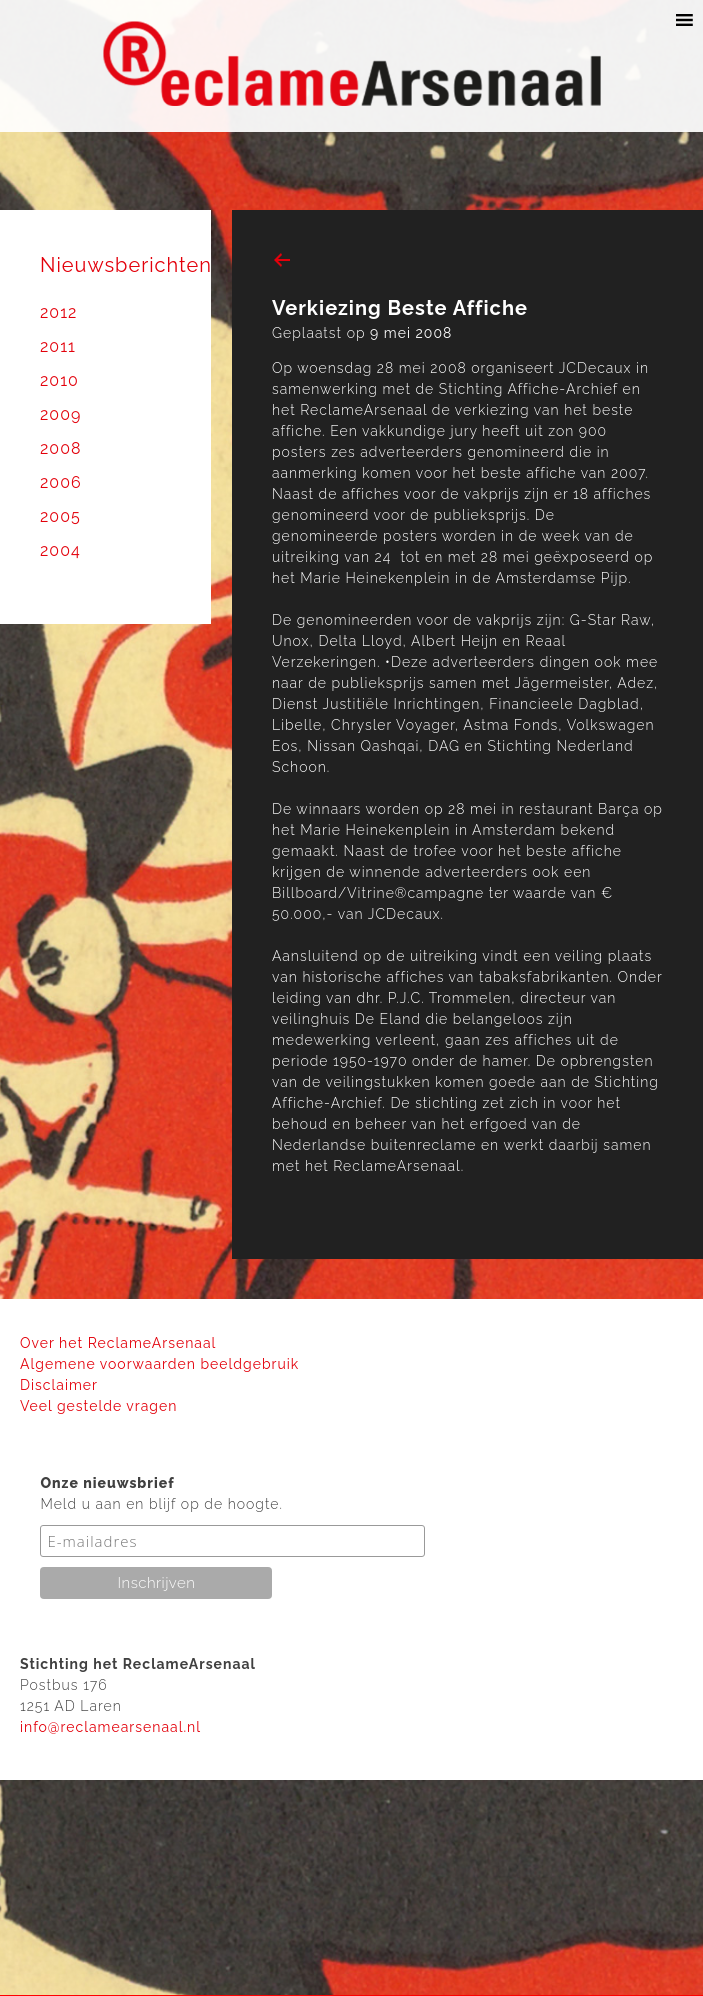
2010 (59, 380)
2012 (58, 312)
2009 (60, 414)
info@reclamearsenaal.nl (110, 1727)
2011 (58, 346)
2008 (60, 448)
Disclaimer (59, 1385)
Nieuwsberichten (126, 265)
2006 (61, 482)
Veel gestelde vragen (98, 1406)
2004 (60, 550)
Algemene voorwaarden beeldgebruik (159, 1364)
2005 (60, 516)
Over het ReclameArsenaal (118, 1343)
